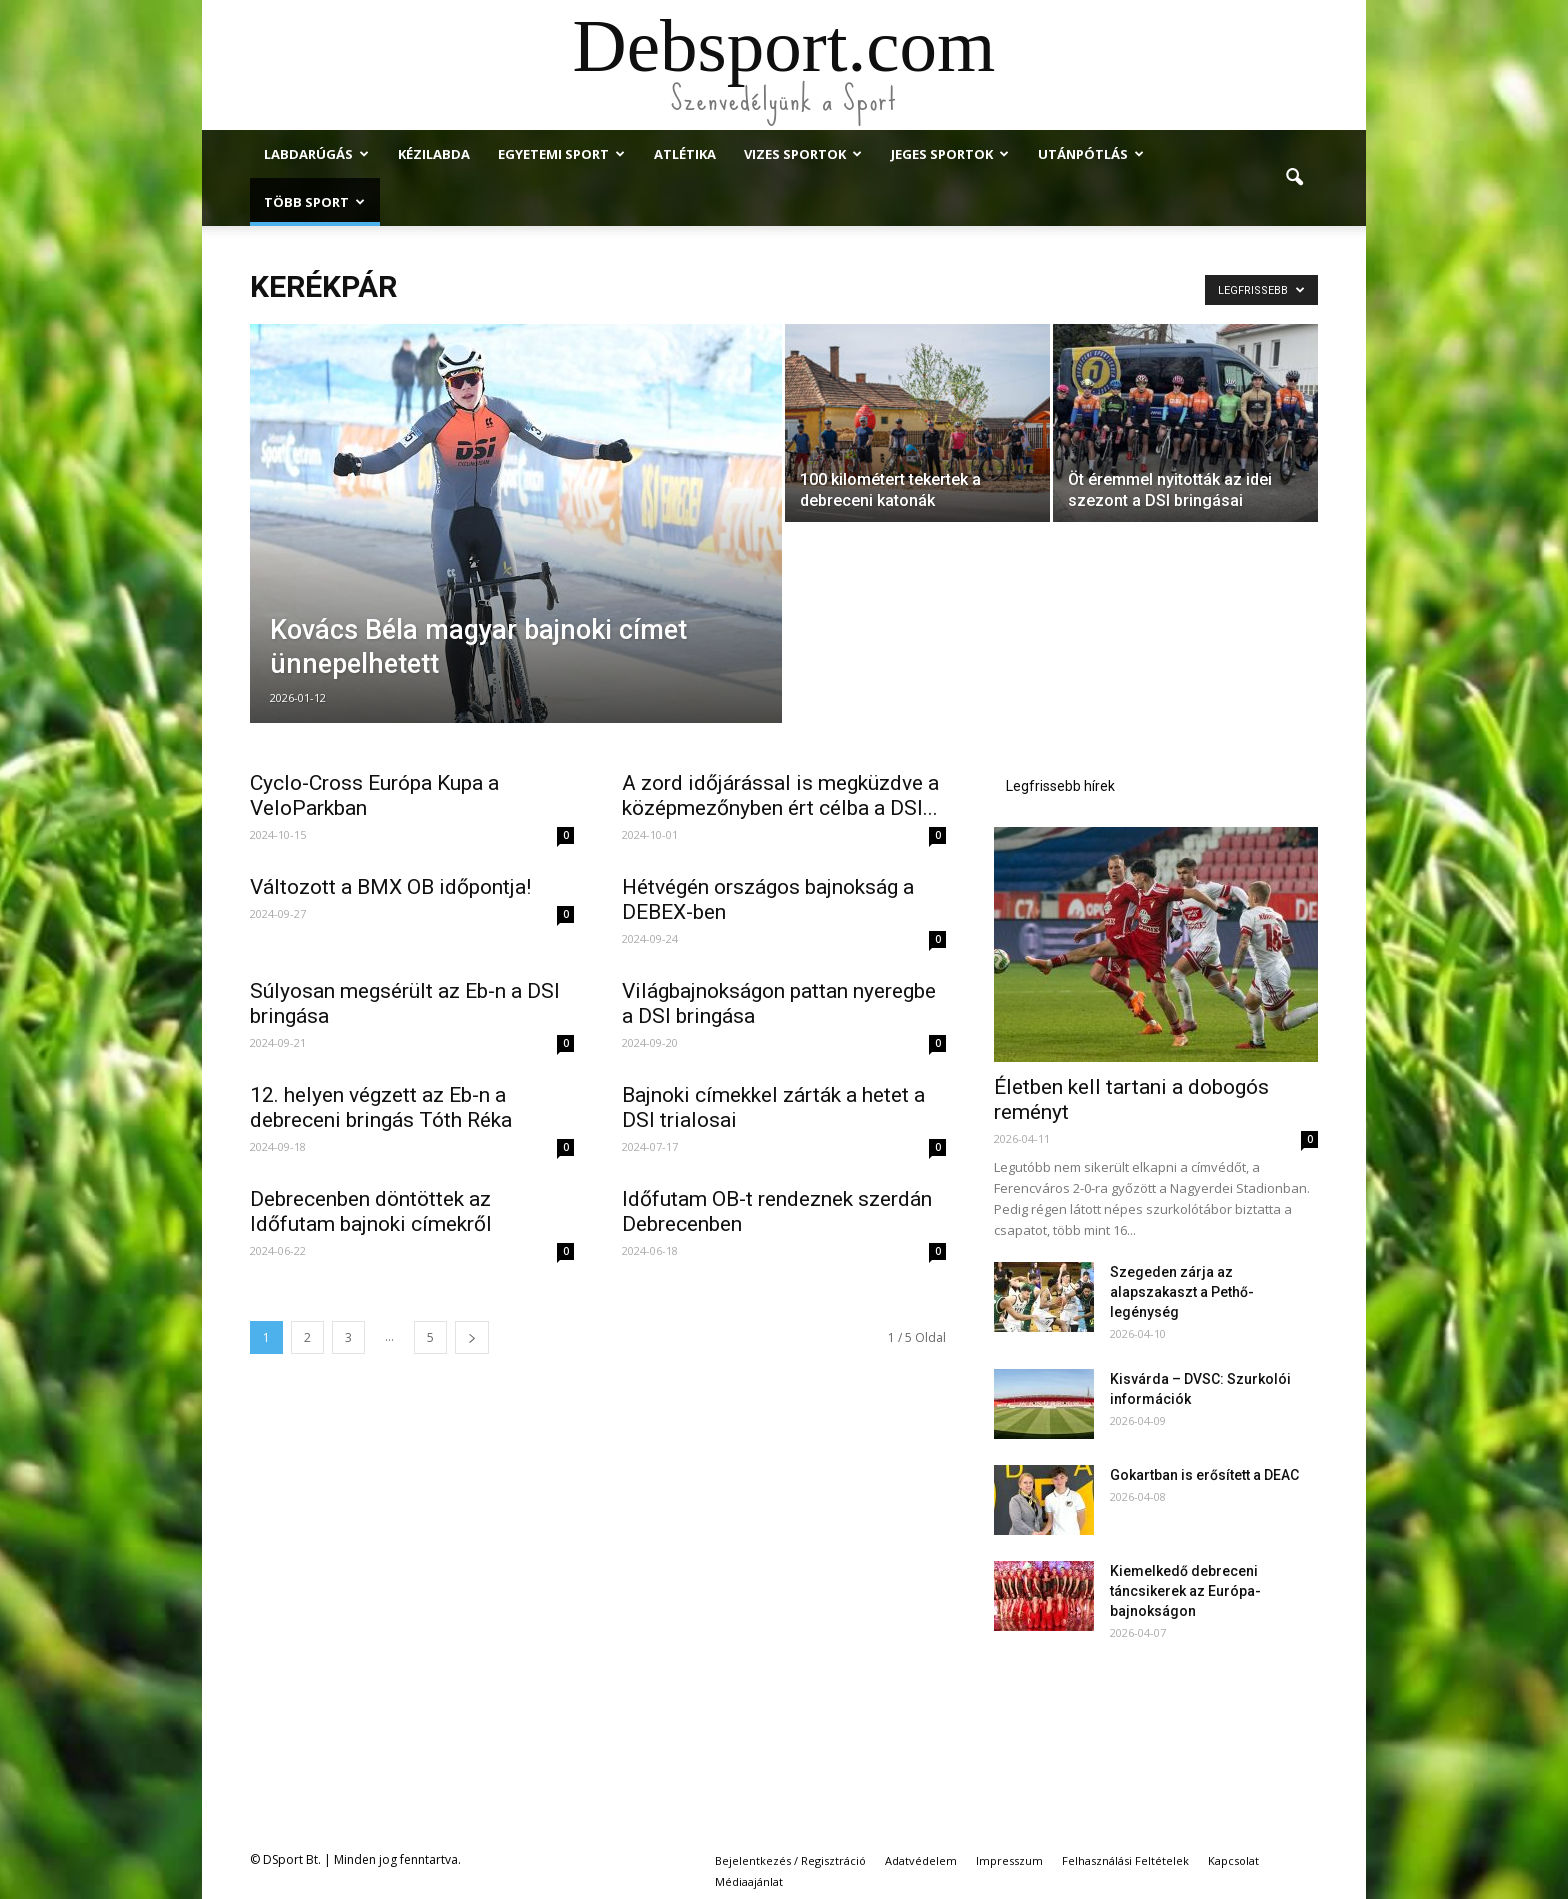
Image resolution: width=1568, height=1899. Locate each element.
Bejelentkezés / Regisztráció (790, 1860)
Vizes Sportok (803, 154)
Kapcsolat (1233, 1860)
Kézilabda (434, 154)
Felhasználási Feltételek (1125, 1860)
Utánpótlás (1091, 154)
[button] (1294, 178)
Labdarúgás (316, 154)
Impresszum (1009, 1860)
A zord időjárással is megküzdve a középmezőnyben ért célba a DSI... (780, 795)
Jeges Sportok (950, 154)
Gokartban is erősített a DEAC (1204, 1475)
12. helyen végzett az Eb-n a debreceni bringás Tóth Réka (381, 1107)
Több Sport (314, 202)
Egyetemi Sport (561, 154)
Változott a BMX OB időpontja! (390, 887)
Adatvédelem (921, 1860)
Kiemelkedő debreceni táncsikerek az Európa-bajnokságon (1185, 1591)
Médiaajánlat (749, 1881)
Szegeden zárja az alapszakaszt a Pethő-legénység (1182, 1292)
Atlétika (685, 154)
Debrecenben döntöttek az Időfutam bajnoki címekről (371, 1211)
